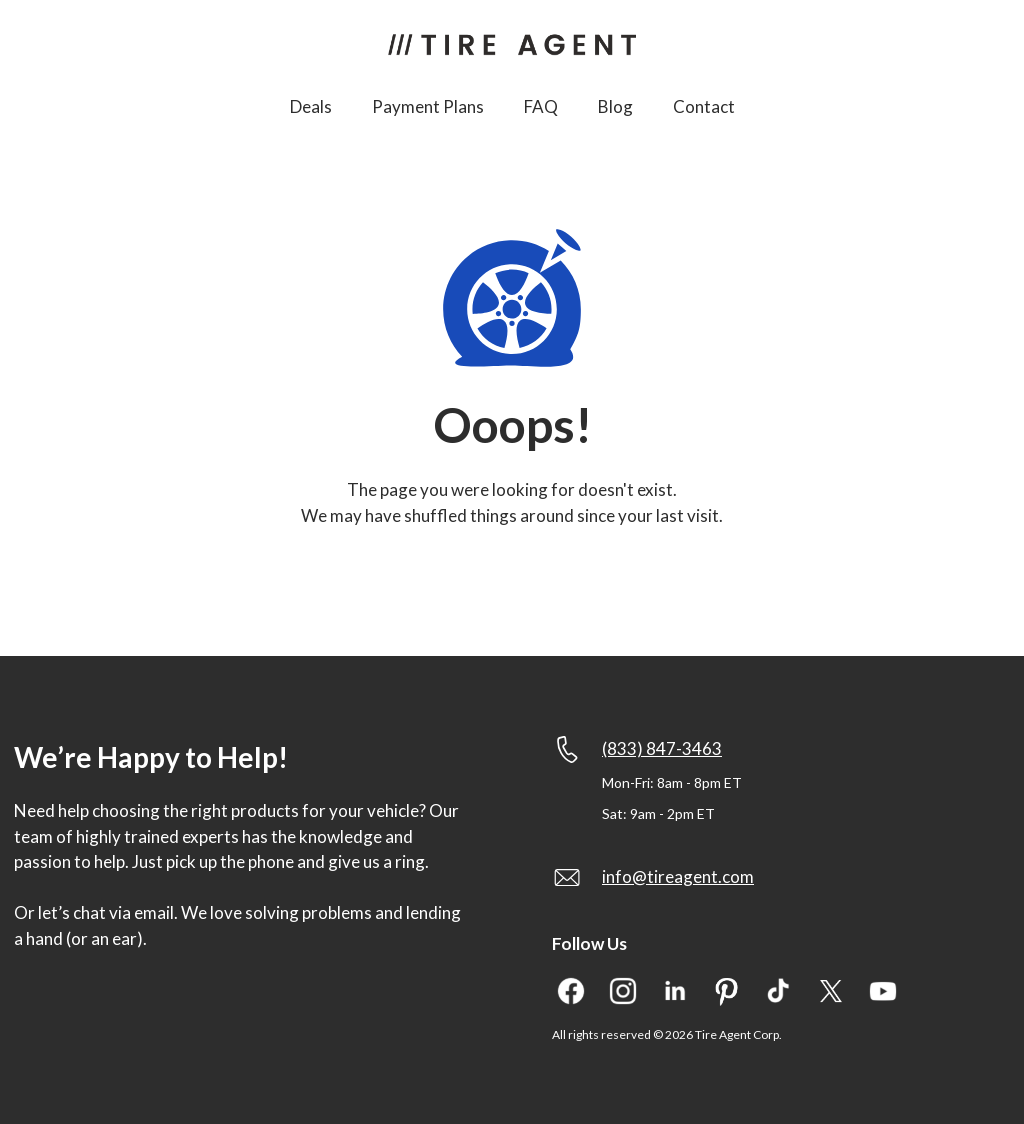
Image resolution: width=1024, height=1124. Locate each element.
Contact (704, 106)
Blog (615, 106)
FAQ (541, 106)
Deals (311, 106)
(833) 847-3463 (662, 748)
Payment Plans (428, 106)
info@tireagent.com (678, 876)
